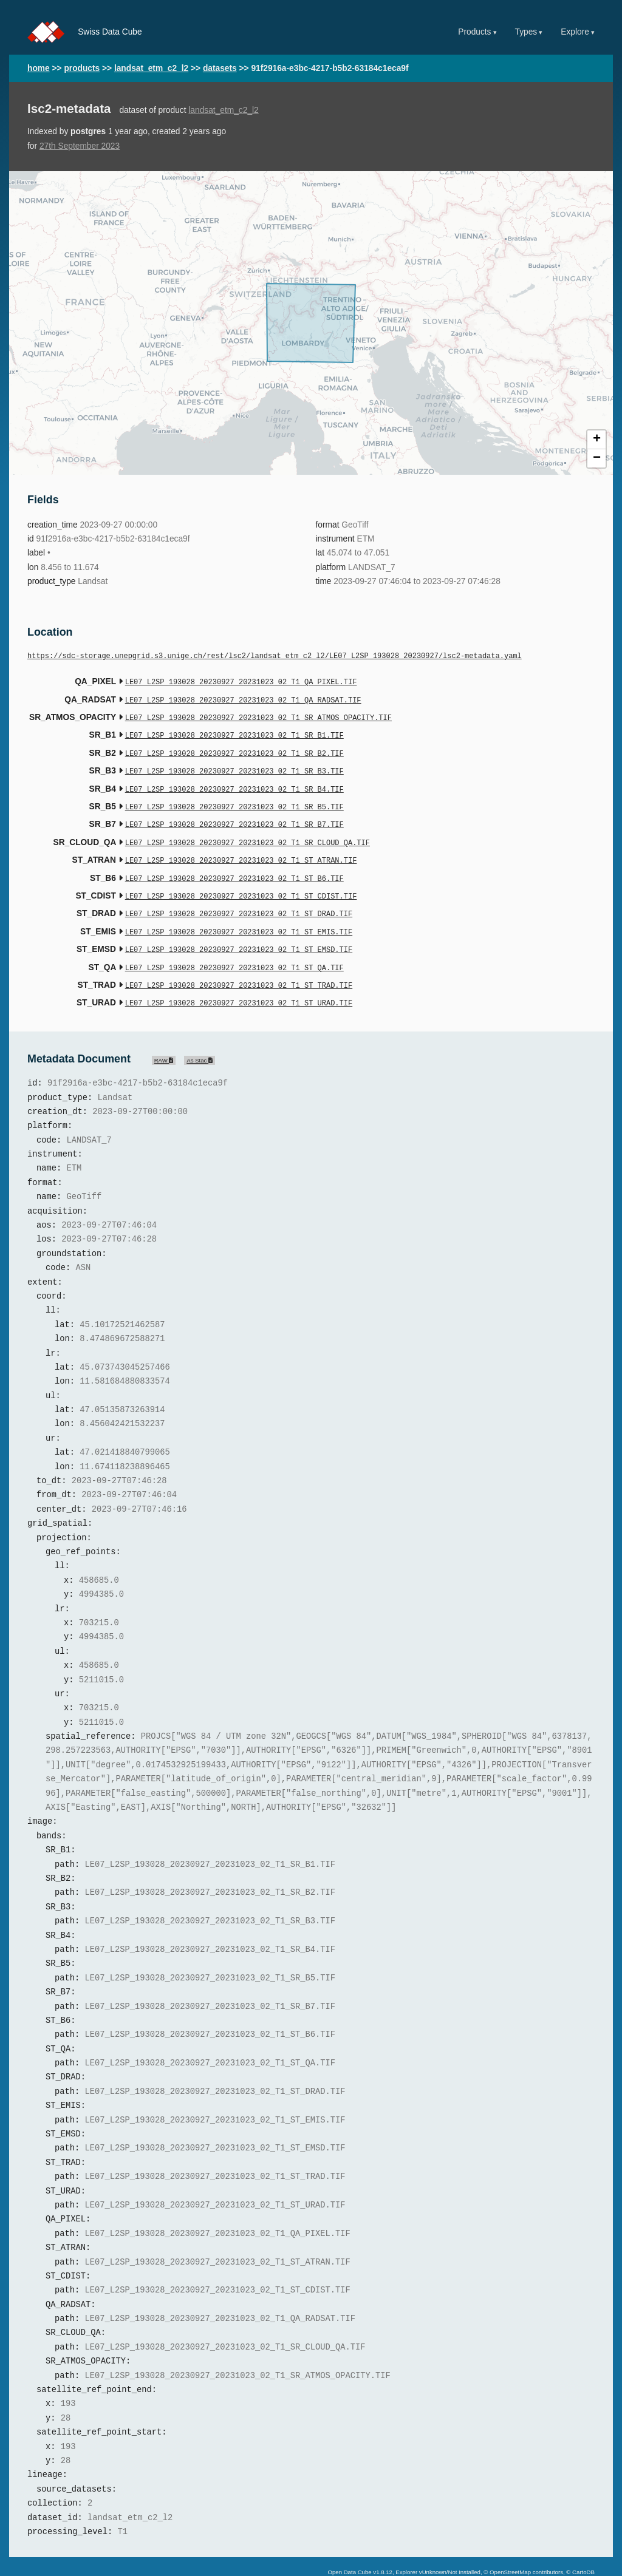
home (38, 68)
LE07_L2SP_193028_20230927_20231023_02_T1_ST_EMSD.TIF (238, 931)
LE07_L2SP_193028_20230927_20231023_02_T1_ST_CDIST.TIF (241, 881)
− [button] (597, 458)
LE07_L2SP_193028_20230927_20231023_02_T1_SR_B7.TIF (234, 814)
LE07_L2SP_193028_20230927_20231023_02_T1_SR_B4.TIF (234, 782)
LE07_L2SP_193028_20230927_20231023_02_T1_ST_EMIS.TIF (238, 914)
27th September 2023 (79, 146)
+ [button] (597, 439)
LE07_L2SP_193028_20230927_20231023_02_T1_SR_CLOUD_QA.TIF (247, 831)
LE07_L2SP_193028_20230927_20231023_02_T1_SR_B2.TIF (234, 748)
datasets (220, 68)
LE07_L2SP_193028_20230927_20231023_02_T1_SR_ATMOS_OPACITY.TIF (258, 715)
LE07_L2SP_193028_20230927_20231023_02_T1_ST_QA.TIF (234, 948)
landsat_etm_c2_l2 (151, 68)
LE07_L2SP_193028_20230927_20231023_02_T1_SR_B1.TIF (234, 731)
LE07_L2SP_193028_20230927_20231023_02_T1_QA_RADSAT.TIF (243, 698)
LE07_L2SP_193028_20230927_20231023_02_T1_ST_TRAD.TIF (238, 964)
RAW (164, 1037)
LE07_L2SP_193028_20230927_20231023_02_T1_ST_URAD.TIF (238, 981)
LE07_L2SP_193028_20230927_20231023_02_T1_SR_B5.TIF (234, 798)
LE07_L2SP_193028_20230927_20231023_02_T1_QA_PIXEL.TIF (241, 681)
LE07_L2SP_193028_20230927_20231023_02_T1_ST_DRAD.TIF (238, 897)
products (82, 68)
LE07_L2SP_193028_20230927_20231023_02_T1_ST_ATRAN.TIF (241, 848)
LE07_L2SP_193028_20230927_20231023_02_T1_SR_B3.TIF (234, 765)
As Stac (199, 1037)
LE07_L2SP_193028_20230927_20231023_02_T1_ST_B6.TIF (234, 865)
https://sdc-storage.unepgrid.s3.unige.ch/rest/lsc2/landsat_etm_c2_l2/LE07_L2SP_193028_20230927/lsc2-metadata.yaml (274, 656)
